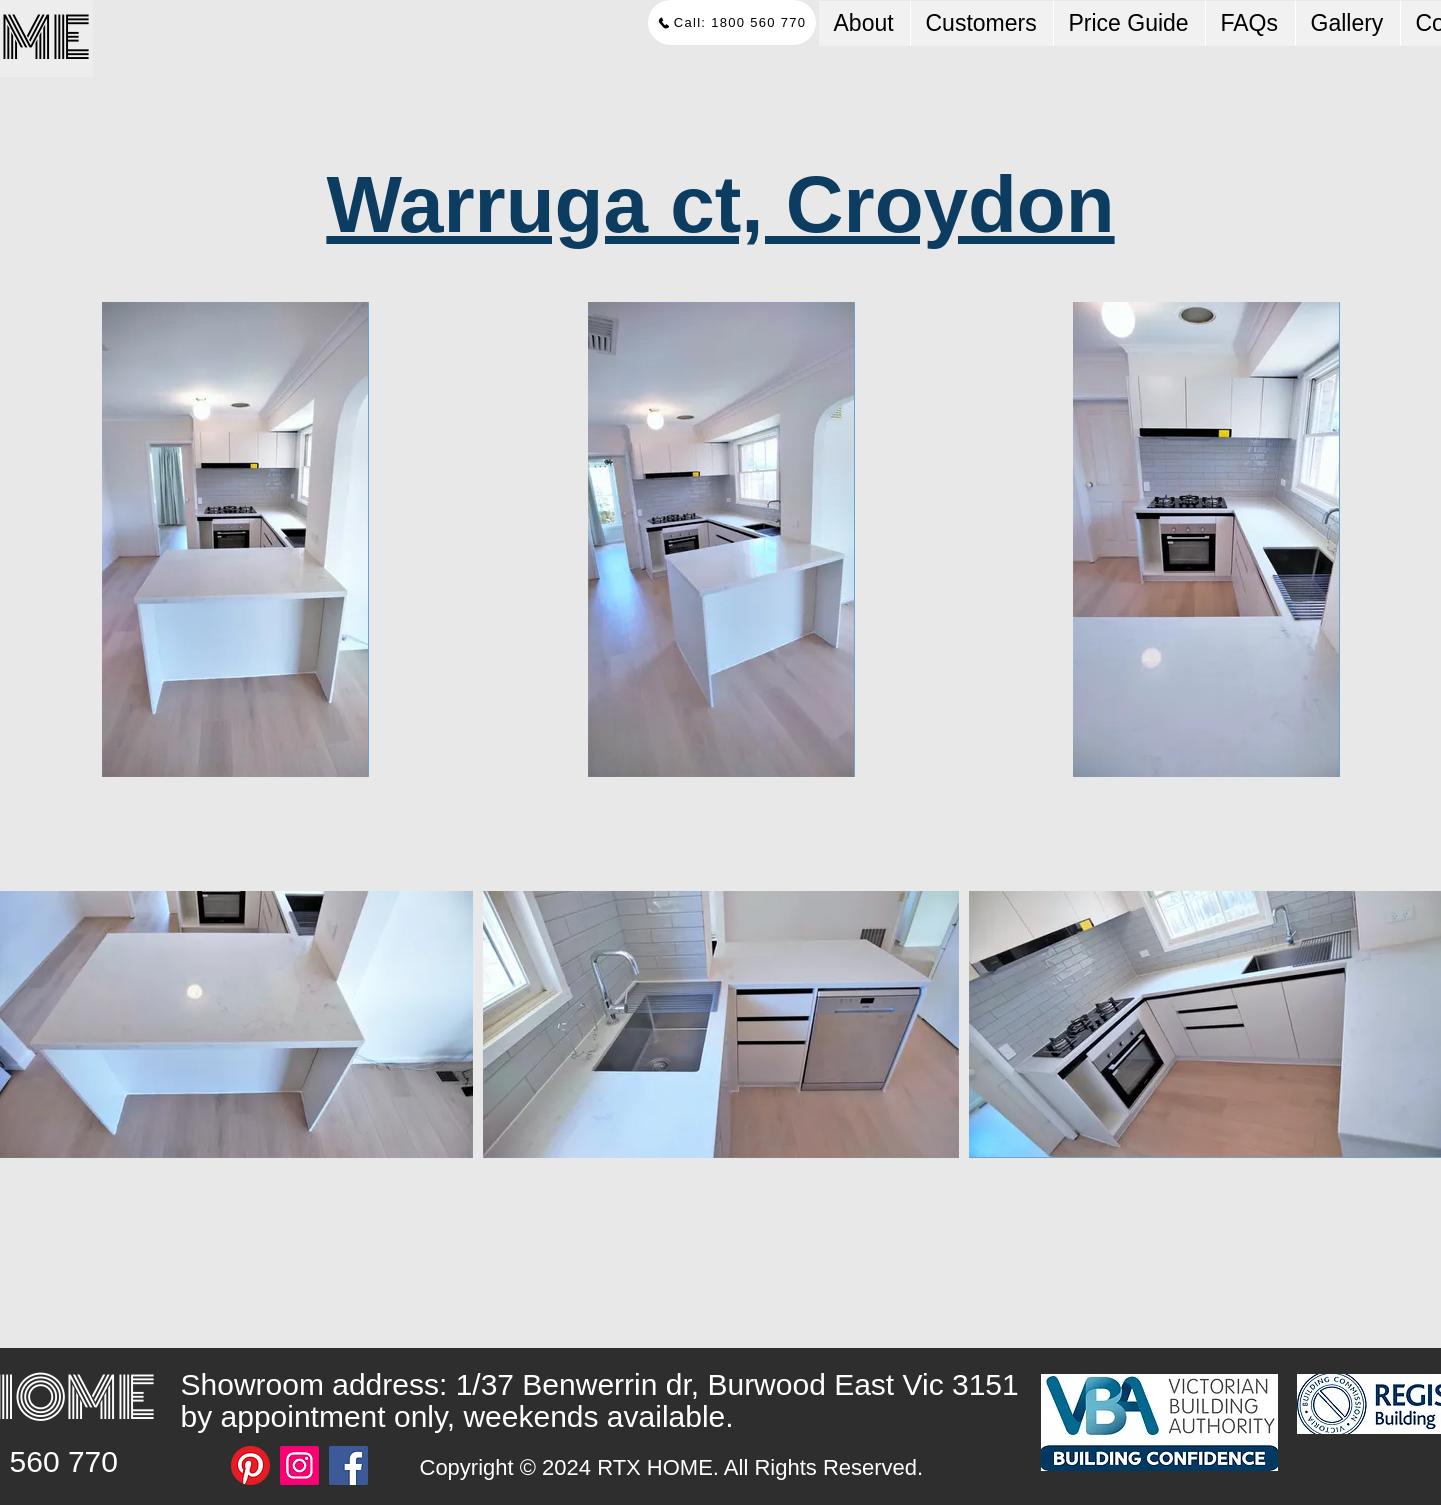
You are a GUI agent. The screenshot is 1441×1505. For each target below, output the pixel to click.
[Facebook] (348, 1465)
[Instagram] (299, 1465)
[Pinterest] (250, 1465)
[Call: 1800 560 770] (732, 22)
